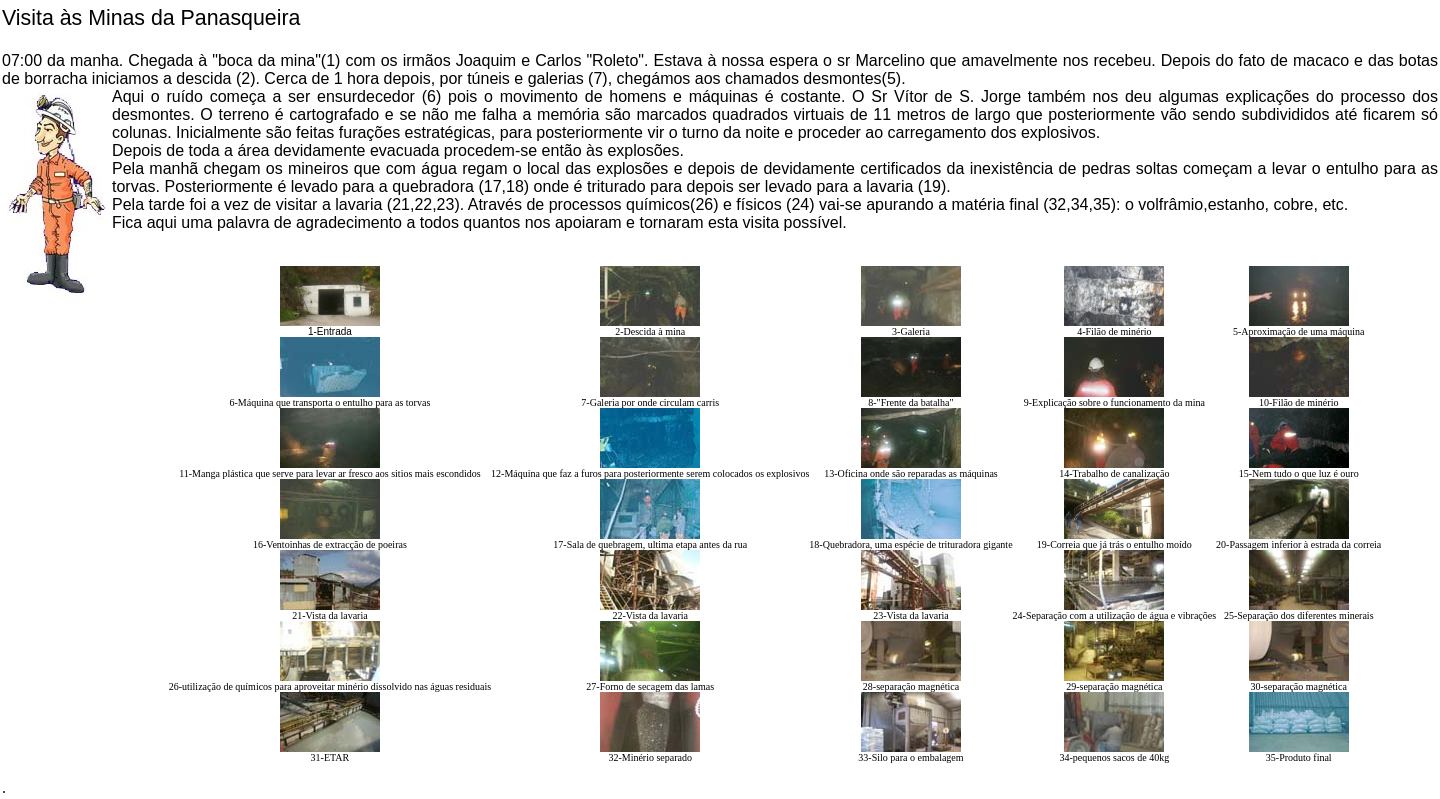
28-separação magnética (911, 686)
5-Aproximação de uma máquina (1298, 331)
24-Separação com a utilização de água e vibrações (1115, 615)
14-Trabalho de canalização (1114, 473)
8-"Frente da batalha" (910, 402)
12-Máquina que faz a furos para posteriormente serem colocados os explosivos (650, 473)
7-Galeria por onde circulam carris (650, 402)
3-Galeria (911, 331)
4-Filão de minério (1114, 331)
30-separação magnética (1299, 686)
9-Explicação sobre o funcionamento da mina (1114, 402)
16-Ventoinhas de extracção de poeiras (330, 544)
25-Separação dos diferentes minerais (1299, 615)
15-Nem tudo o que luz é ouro (1299, 473)
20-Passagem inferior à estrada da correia (1298, 544)
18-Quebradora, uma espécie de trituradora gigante (910, 544)
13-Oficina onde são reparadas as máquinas (911, 473)
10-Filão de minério (1298, 402)
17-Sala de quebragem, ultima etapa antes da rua (650, 544)
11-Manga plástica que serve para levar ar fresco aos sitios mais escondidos (329, 473)
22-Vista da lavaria (649, 615)
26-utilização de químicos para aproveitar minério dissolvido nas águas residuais (330, 686)
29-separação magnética (1114, 686)
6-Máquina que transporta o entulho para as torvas (330, 402)
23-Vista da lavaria (910, 615)
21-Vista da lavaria (329, 615)
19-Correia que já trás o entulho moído (1114, 544)
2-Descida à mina (650, 331)
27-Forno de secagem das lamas (650, 686)
